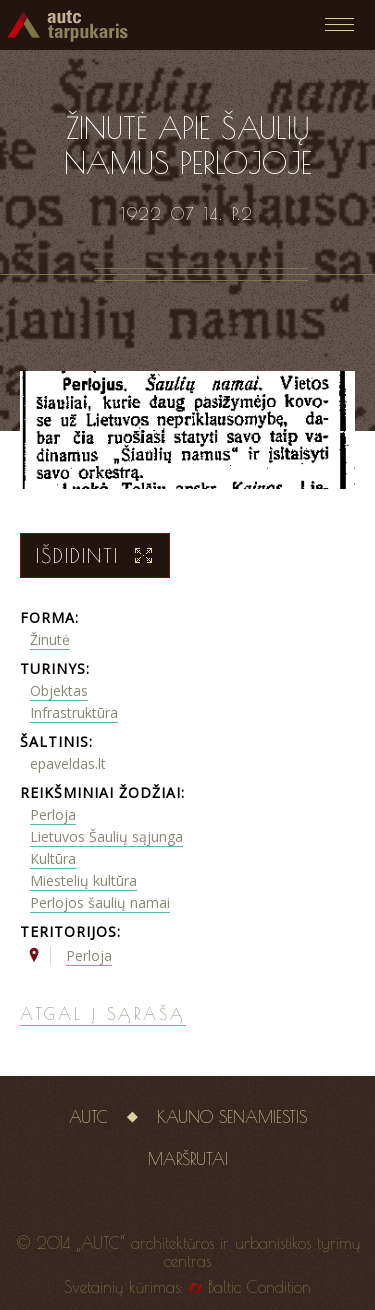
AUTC (88, 1117)
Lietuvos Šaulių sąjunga (106, 836)
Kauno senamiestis (232, 1117)
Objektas (59, 690)
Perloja (53, 814)
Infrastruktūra (74, 712)
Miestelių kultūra (83, 880)
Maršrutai (188, 1159)
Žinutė (50, 639)
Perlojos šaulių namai (100, 902)
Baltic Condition (259, 1287)
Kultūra (53, 858)
